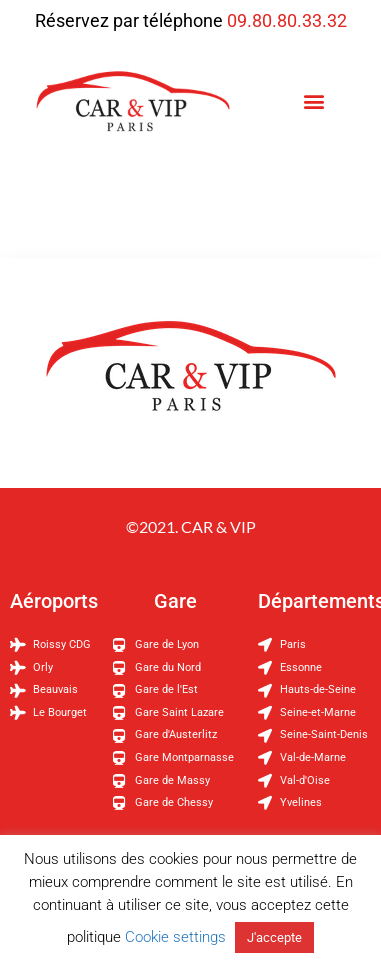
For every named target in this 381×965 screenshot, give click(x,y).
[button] (314, 101)
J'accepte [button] (274, 937)
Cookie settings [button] (175, 937)
